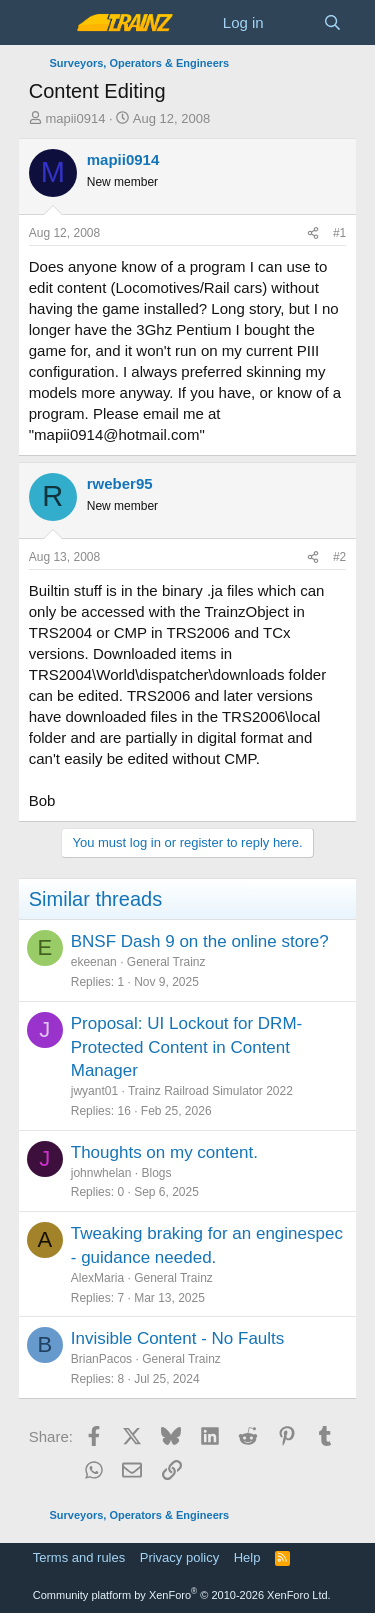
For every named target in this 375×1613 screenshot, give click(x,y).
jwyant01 (94, 1091)
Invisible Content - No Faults (178, 1338)
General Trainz (166, 962)
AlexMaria (97, 1278)
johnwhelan (101, 1173)
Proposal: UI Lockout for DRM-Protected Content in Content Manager (186, 1047)
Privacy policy (179, 1557)
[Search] (332, 22)
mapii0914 (75, 118)
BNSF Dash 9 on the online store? (200, 941)
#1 (339, 233)
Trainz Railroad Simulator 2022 (210, 1091)
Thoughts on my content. (164, 1152)
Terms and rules (79, 1557)
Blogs (156, 1173)
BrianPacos (101, 1359)
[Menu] (46, 23)
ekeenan (94, 962)
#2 (339, 557)
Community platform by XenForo (182, 1595)
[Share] (313, 233)
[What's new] (293, 22)
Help (247, 1557)
